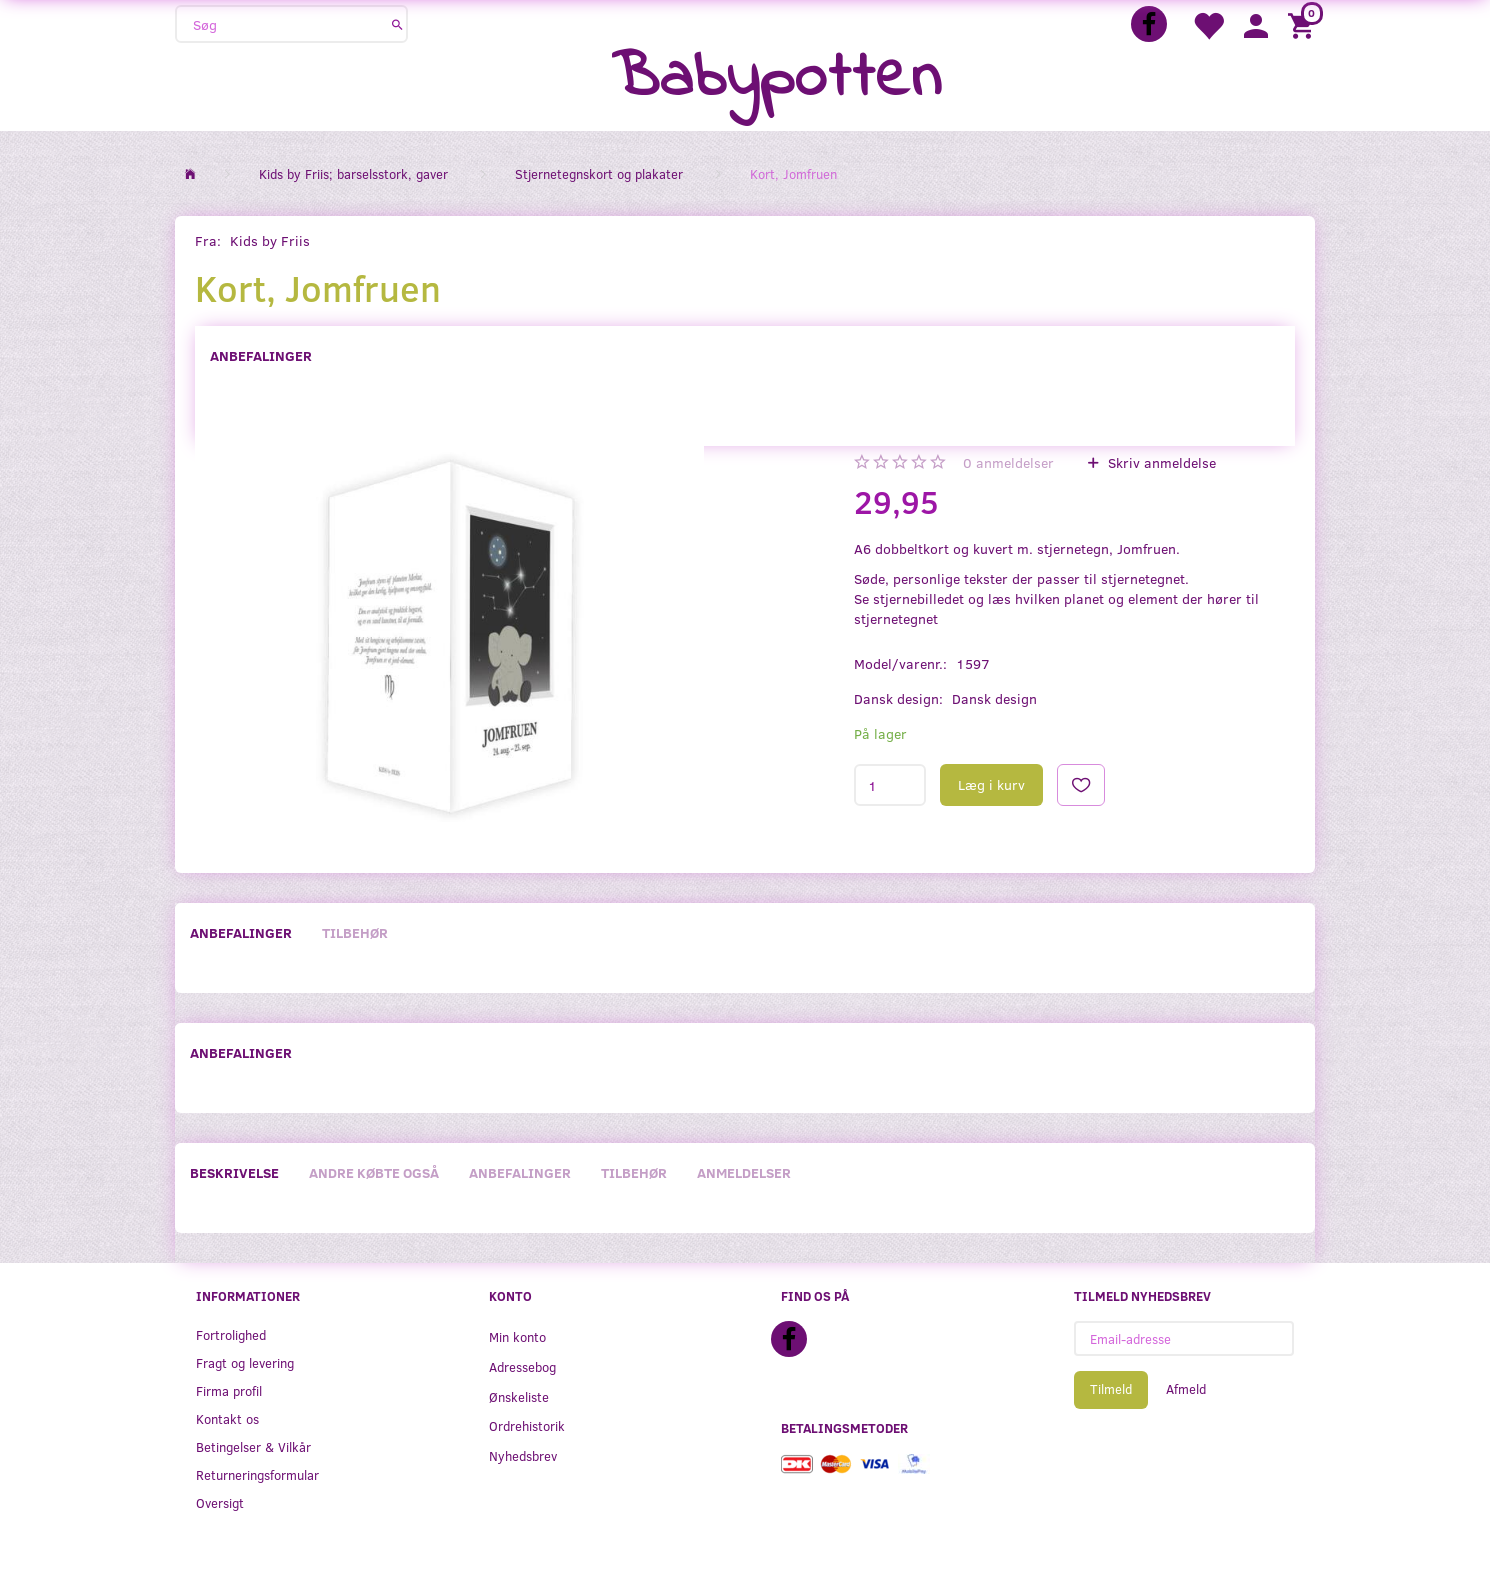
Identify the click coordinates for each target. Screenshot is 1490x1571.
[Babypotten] (776, 79)
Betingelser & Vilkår (253, 1446)
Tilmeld (1111, 1389)
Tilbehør (355, 932)
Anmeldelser (744, 1172)
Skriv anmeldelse (1160, 462)
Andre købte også (374, 1172)
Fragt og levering (245, 1362)
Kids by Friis (270, 240)
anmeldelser (1008, 462)
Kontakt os (227, 1418)
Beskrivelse (234, 1172)
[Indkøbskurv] (1304, 24)
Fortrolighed (231, 1334)
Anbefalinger (261, 355)
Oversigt (220, 1502)
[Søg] (397, 24)
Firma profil (229, 1390)
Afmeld (1186, 1389)
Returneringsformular (257, 1474)
